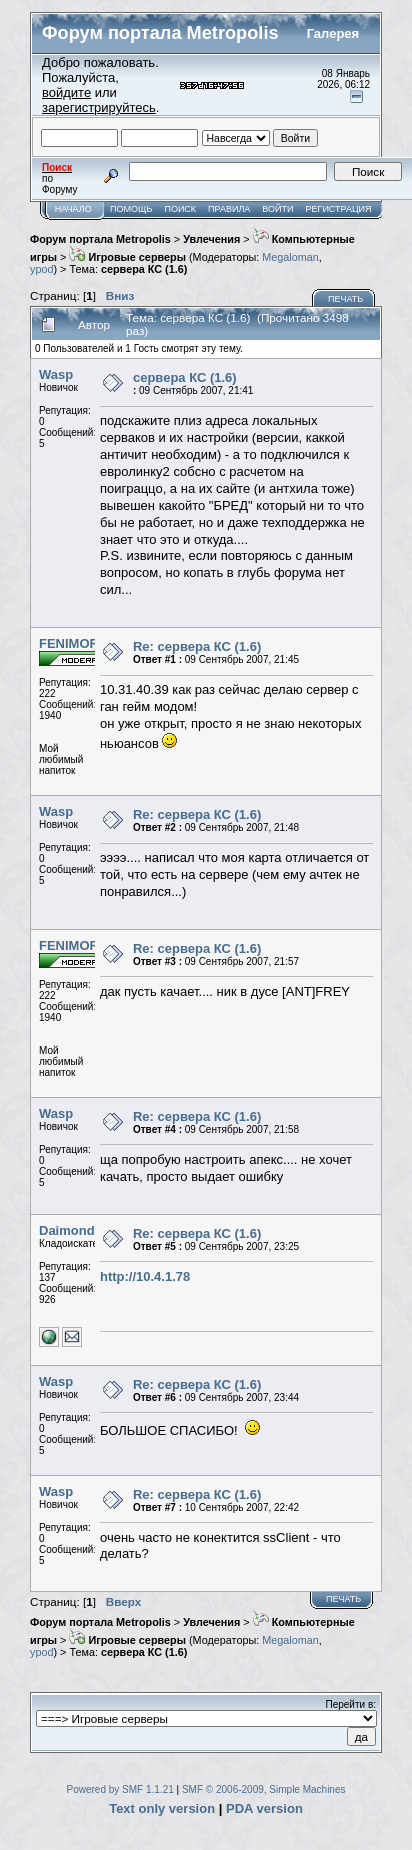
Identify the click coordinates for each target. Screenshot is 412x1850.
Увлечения (211, 239)
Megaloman (290, 257)
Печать (345, 299)
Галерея (333, 33)
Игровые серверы (127, 257)
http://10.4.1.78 (145, 1276)
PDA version (264, 1808)
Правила (229, 209)
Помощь (131, 209)
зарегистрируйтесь (99, 107)
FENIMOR (69, 643)
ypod (41, 269)
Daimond (67, 1230)
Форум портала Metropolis (100, 239)
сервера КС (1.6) (144, 269)
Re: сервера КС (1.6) (197, 646)
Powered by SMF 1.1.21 (120, 1789)
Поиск (180, 209)
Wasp (56, 374)
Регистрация (339, 209)
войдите (66, 92)
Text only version (162, 1808)
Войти (277, 209)
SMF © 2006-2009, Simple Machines (264, 1789)
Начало (73, 209)
